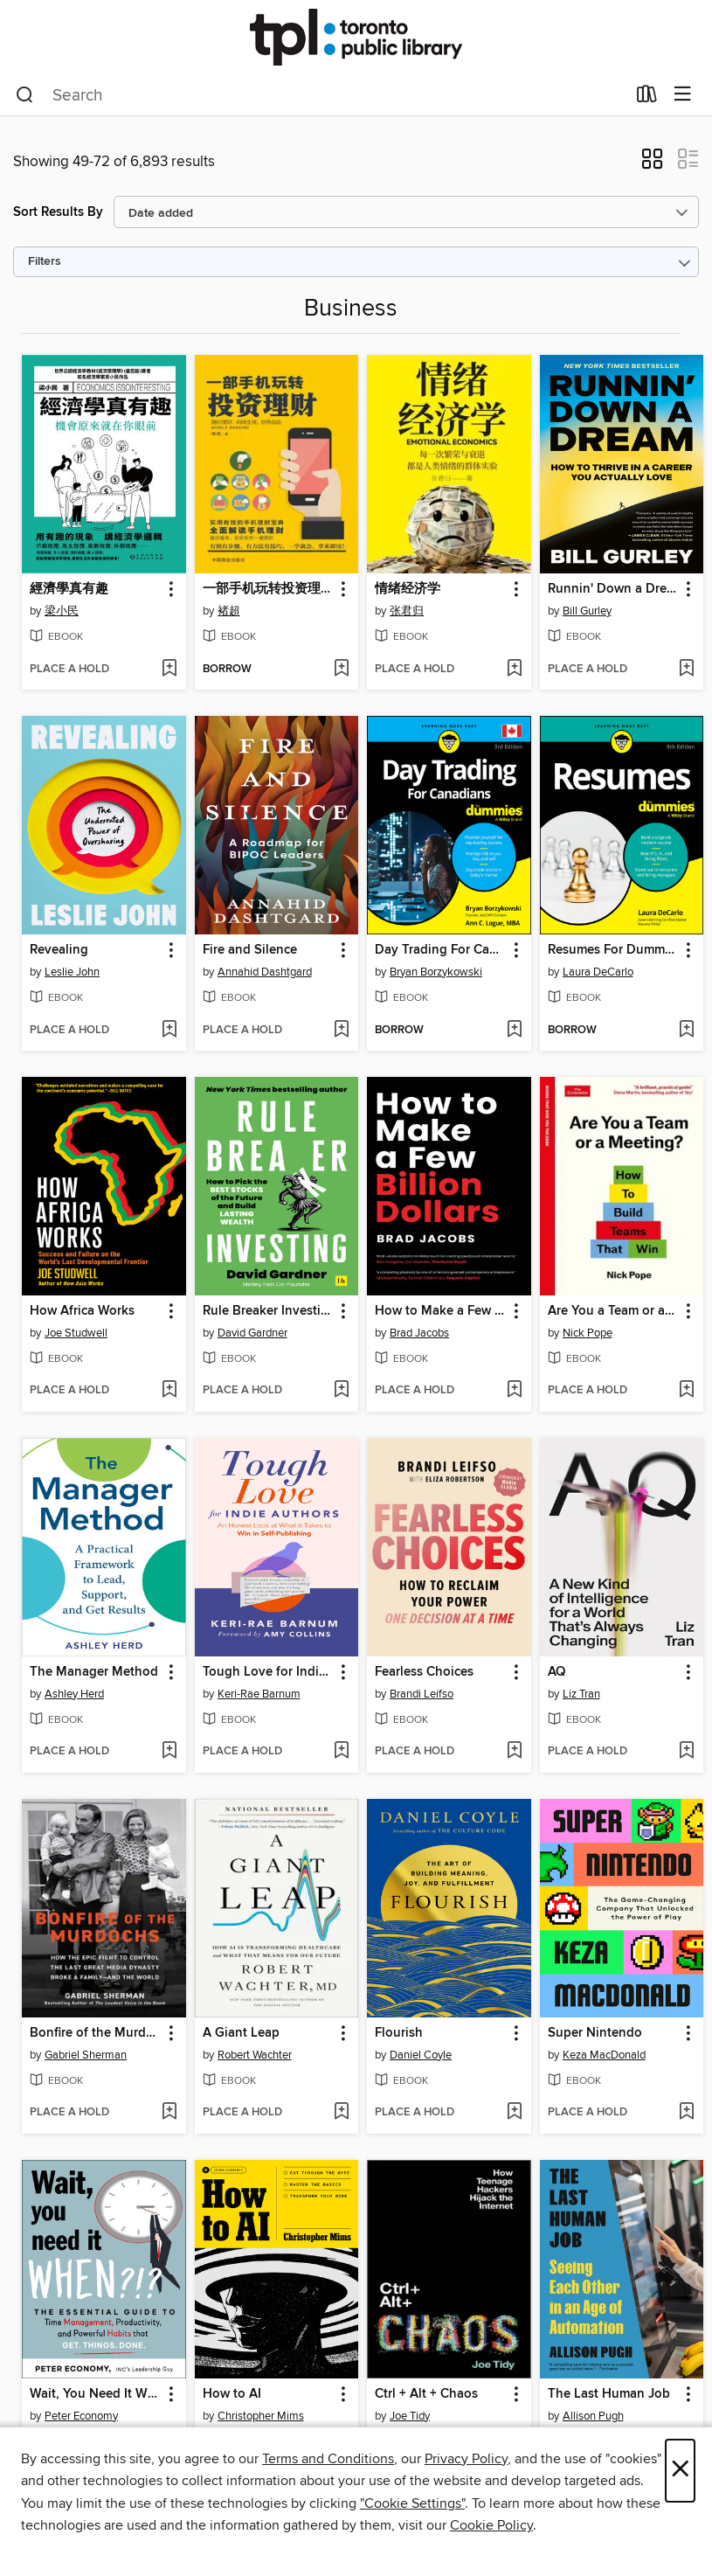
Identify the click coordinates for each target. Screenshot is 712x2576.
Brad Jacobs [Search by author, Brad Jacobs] (419, 1333)
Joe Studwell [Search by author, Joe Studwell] (76, 1333)
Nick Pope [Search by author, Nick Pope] (587, 1333)
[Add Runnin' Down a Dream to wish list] (686, 669)
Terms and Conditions (328, 2459)
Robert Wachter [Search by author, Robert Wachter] (255, 2055)
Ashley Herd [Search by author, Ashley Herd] (74, 1694)
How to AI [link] (232, 2394)
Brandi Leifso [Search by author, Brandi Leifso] (421, 1694)
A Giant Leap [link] (241, 2033)
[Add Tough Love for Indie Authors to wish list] (341, 1751)
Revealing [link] (59, 950)
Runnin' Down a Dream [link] (614, 589)
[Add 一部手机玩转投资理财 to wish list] (341, 669)
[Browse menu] (683, 95)
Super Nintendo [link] (595, 2033)
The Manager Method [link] (94, 1672)
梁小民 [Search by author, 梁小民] (62, 611)
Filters (44, 261)
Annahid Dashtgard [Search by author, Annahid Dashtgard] (265, 972)
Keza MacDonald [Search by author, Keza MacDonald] (604, 2055)
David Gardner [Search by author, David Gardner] (252, 1333)
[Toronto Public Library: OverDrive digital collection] (356, 37)
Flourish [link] (399, 2033)
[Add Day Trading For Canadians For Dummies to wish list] (514, 1030)
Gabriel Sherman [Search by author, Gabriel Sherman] (86, 2055)
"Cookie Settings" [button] (412, 2503)
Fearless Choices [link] (424, 1672)
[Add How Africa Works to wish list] (169, 1390)
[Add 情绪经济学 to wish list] (514, 669)
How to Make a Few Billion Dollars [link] (441, 1311)
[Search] (25, 95)
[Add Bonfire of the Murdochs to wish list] (169, 2112)
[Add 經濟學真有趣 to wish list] (169, 669)
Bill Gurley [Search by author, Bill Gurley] (587, 611)
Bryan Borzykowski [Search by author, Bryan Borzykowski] (436, 972)
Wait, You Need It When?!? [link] (96, 2394)
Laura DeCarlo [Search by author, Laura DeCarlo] (598, 972)
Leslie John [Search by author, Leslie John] (72, 972)
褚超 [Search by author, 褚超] (229, 611)
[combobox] (321, 95)
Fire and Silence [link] (250, 950)
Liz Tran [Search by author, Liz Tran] (581, 1694)
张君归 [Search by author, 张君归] (407, 611)
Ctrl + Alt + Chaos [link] (426, 2394)
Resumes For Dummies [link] (614, 950)
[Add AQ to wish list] (686, 1751)
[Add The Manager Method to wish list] (169, 1751)
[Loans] (647, 98)
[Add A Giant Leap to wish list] (341, 2112)
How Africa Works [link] (82, 1311)
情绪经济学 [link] (407, 589)
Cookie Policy (491, 2525)
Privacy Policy (466, 2459)
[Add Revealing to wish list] (169, 1030)
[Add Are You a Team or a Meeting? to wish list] (686, 1390)
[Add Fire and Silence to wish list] (341, 1030)
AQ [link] (556, 1672)
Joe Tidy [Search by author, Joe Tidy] (410, 2416)
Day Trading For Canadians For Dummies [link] (441, 950)
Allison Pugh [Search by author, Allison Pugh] (593, 2416)
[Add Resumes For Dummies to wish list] (686, 1030)
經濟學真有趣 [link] (69, 589)
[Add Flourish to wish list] (514, 2112)
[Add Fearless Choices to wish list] (514, 1751)
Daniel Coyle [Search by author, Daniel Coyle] (421, 2055)
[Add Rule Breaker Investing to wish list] (341, 1390)
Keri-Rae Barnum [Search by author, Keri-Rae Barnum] (259, 1694)
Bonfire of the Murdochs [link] (96, 2033)
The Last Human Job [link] (609, 2394)
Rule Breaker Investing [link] (269, 1311)
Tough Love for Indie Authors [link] (269, 1672)
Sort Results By (58, 212)
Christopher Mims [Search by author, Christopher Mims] (261, 2416)
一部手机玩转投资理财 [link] (268, 589)
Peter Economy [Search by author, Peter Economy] (81, 2416)
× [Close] (680, 2470)
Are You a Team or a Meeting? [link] (614, 1311)
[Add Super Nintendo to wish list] (686, 2112)
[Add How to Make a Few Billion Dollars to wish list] (514, 1390)
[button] (652, 164)
